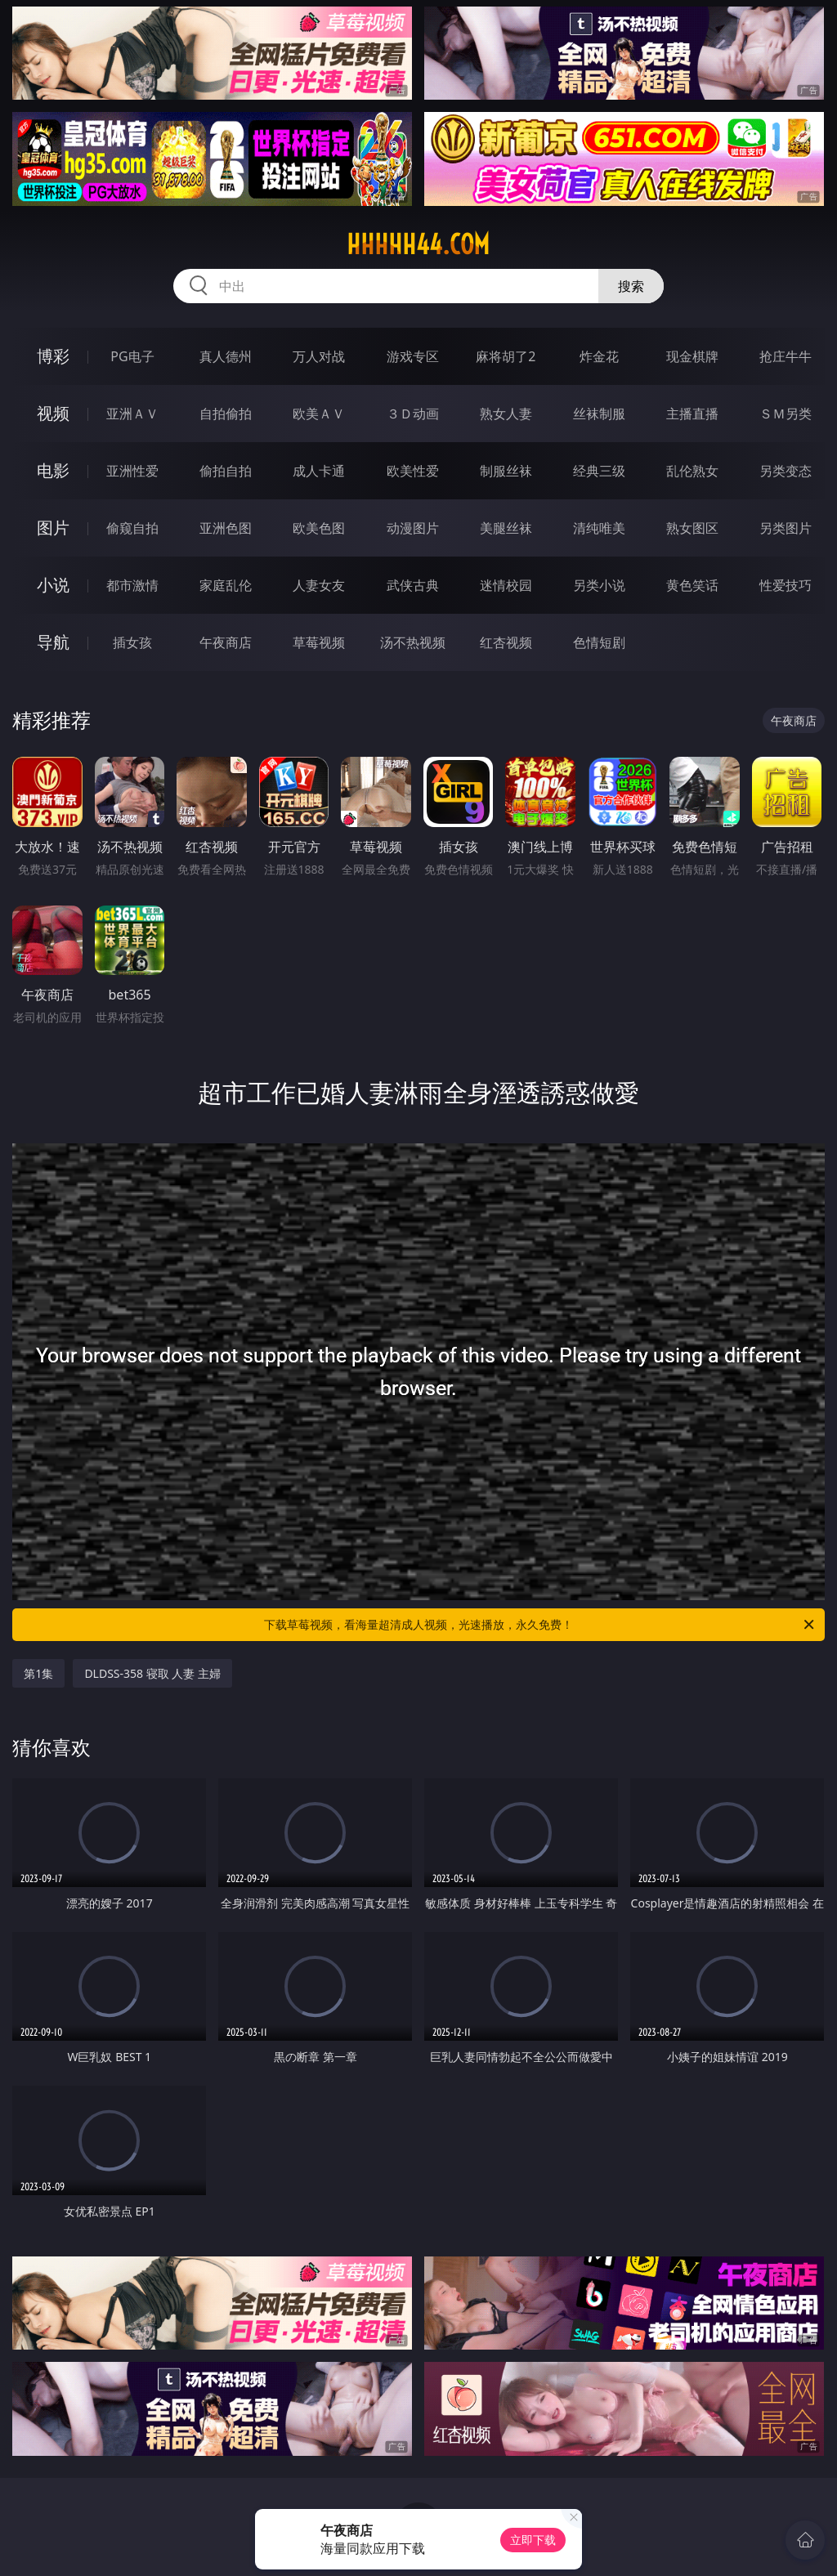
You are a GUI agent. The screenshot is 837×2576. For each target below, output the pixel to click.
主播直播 (692, 414)
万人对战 (319, 356)
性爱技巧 (785, 585)
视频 (53, 413)
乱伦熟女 (692, 471)
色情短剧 (599, 642)
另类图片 (785, 528)
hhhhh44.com (418, 244)
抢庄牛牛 (785, 356)
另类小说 (599, 585)
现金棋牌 (692, 356)
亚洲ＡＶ (132, 414)
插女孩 (132, 642)
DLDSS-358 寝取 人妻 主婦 (152, 1673)
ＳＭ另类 (785, 414)
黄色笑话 (692, 585)
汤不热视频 (412, 642)
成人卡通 (319, 471)
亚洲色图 (225, 528)
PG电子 (132, 356)
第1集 (38, 1673)
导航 (53, 642)
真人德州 (225, 356)
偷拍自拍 (225, 471)
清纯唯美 (599, 528)
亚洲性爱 (132, 471)
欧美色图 (319, 528)
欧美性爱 (413, 471)
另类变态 (785, 471)
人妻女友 (319, 585)
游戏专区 (413, 356)
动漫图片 (413, 528)
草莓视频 (319, 642)
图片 (53, 528)
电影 (53, 470)
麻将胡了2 (505, 356)
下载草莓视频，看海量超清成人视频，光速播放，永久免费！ (540, 1625)
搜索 (631, 286)
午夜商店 (225, 642)
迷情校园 (506, 585)
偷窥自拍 (132, 528)
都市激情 (132, 585)
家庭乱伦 (225, 585)
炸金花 (599, 356)
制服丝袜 (506, 471)
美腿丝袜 (506, 528)
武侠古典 (413, 585)
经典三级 (599, 471)
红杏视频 (506, 642)
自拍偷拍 (225, 414)
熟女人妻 (506, 414)
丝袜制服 (599, 414)
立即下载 (533, 2539)
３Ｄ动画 (413, 414)
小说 (53, 585)
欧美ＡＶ (319, 414)
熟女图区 (692, 528)
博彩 (53, 356)
